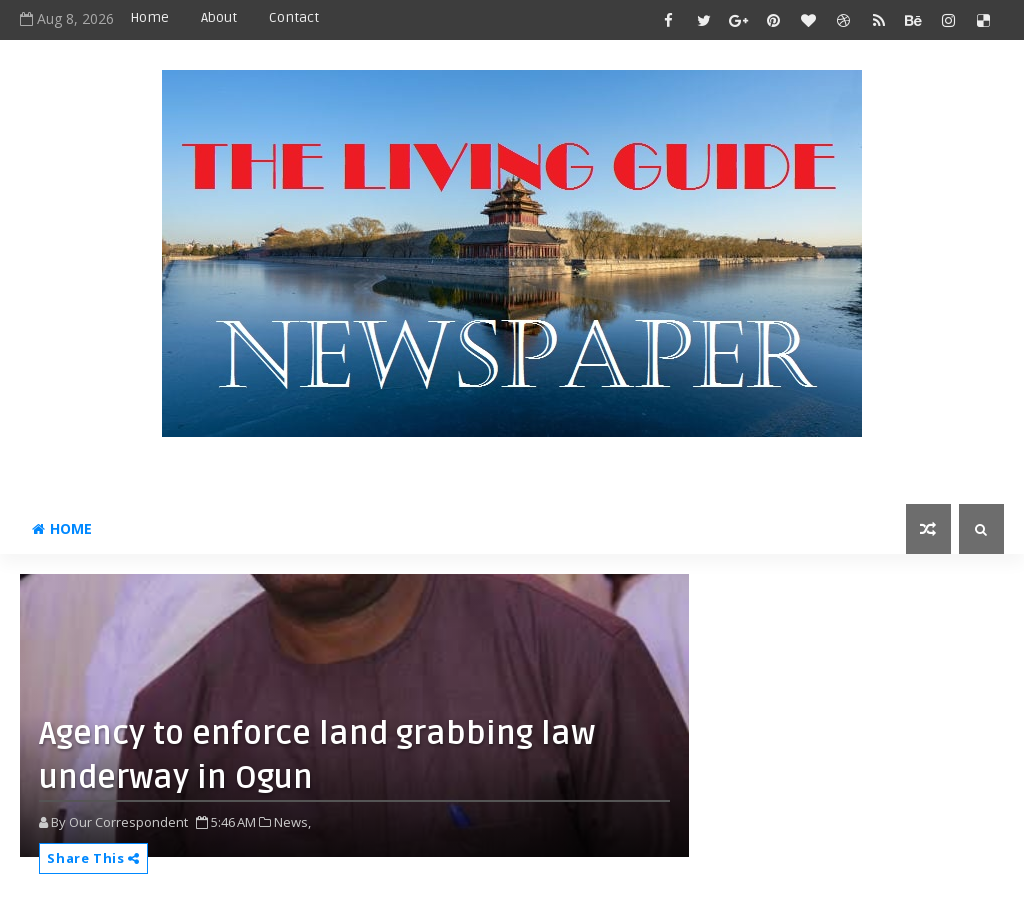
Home (149, 17)
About (219, 17)
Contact (294, 17)
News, (292, 822)
